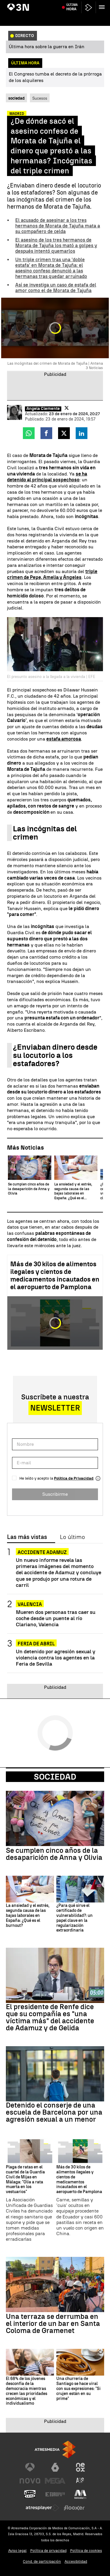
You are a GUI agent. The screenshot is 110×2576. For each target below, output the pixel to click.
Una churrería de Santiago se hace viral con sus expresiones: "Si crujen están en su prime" (78, 2388)
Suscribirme (55, 1494)
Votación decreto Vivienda (74, 4)
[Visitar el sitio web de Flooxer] (74, 2507)
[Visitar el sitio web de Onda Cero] (30, 2494)
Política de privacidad (48, 2550)
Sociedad (55, 1777)
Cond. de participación (42, 2561)
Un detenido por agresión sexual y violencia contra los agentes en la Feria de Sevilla (55, 1657)
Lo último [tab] (72, 1537)
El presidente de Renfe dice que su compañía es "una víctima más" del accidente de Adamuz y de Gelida (50, 2017)
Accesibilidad (76, 2561)
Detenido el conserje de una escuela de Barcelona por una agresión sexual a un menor (54, 2112)
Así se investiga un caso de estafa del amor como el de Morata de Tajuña (55, 287)
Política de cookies (86, 2550)
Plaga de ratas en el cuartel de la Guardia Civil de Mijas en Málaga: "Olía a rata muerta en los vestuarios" (25, 2179)
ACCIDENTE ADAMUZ (42, 1552)
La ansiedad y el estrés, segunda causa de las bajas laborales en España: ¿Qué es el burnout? (27, 1915)
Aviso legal (17, 2550)
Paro (101, 4)
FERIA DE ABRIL (36, 1644)
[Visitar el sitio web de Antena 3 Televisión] (30, 2467)
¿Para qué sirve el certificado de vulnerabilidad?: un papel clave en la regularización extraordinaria (74, 1918)
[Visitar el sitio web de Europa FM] (55, 2494)
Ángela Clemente (43, 408)
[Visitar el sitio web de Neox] (80, 2467)
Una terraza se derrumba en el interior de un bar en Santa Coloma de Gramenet (53, 2323)
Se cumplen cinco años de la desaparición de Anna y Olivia (54, 1854)
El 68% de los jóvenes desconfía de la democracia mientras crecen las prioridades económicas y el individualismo (26, 2391)
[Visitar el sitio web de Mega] (55, 2480)
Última (72, 18)
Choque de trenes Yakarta (29, 4)
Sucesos (39, 98)
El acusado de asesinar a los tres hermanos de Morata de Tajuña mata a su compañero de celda (57, 225)
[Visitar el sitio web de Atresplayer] (42, 2507)
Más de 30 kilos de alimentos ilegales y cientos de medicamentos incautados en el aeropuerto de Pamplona (54, 1275)
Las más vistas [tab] (27, 1537)
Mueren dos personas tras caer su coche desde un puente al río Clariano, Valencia (55, 1618)
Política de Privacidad (74, 1478)
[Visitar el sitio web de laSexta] (55, 2467)
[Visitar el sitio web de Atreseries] (80, 2480)
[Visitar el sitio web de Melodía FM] (80, 2494)
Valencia (30, 1604)
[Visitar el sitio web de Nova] (30, 2480)
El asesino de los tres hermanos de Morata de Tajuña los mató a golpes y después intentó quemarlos (56, 245)
